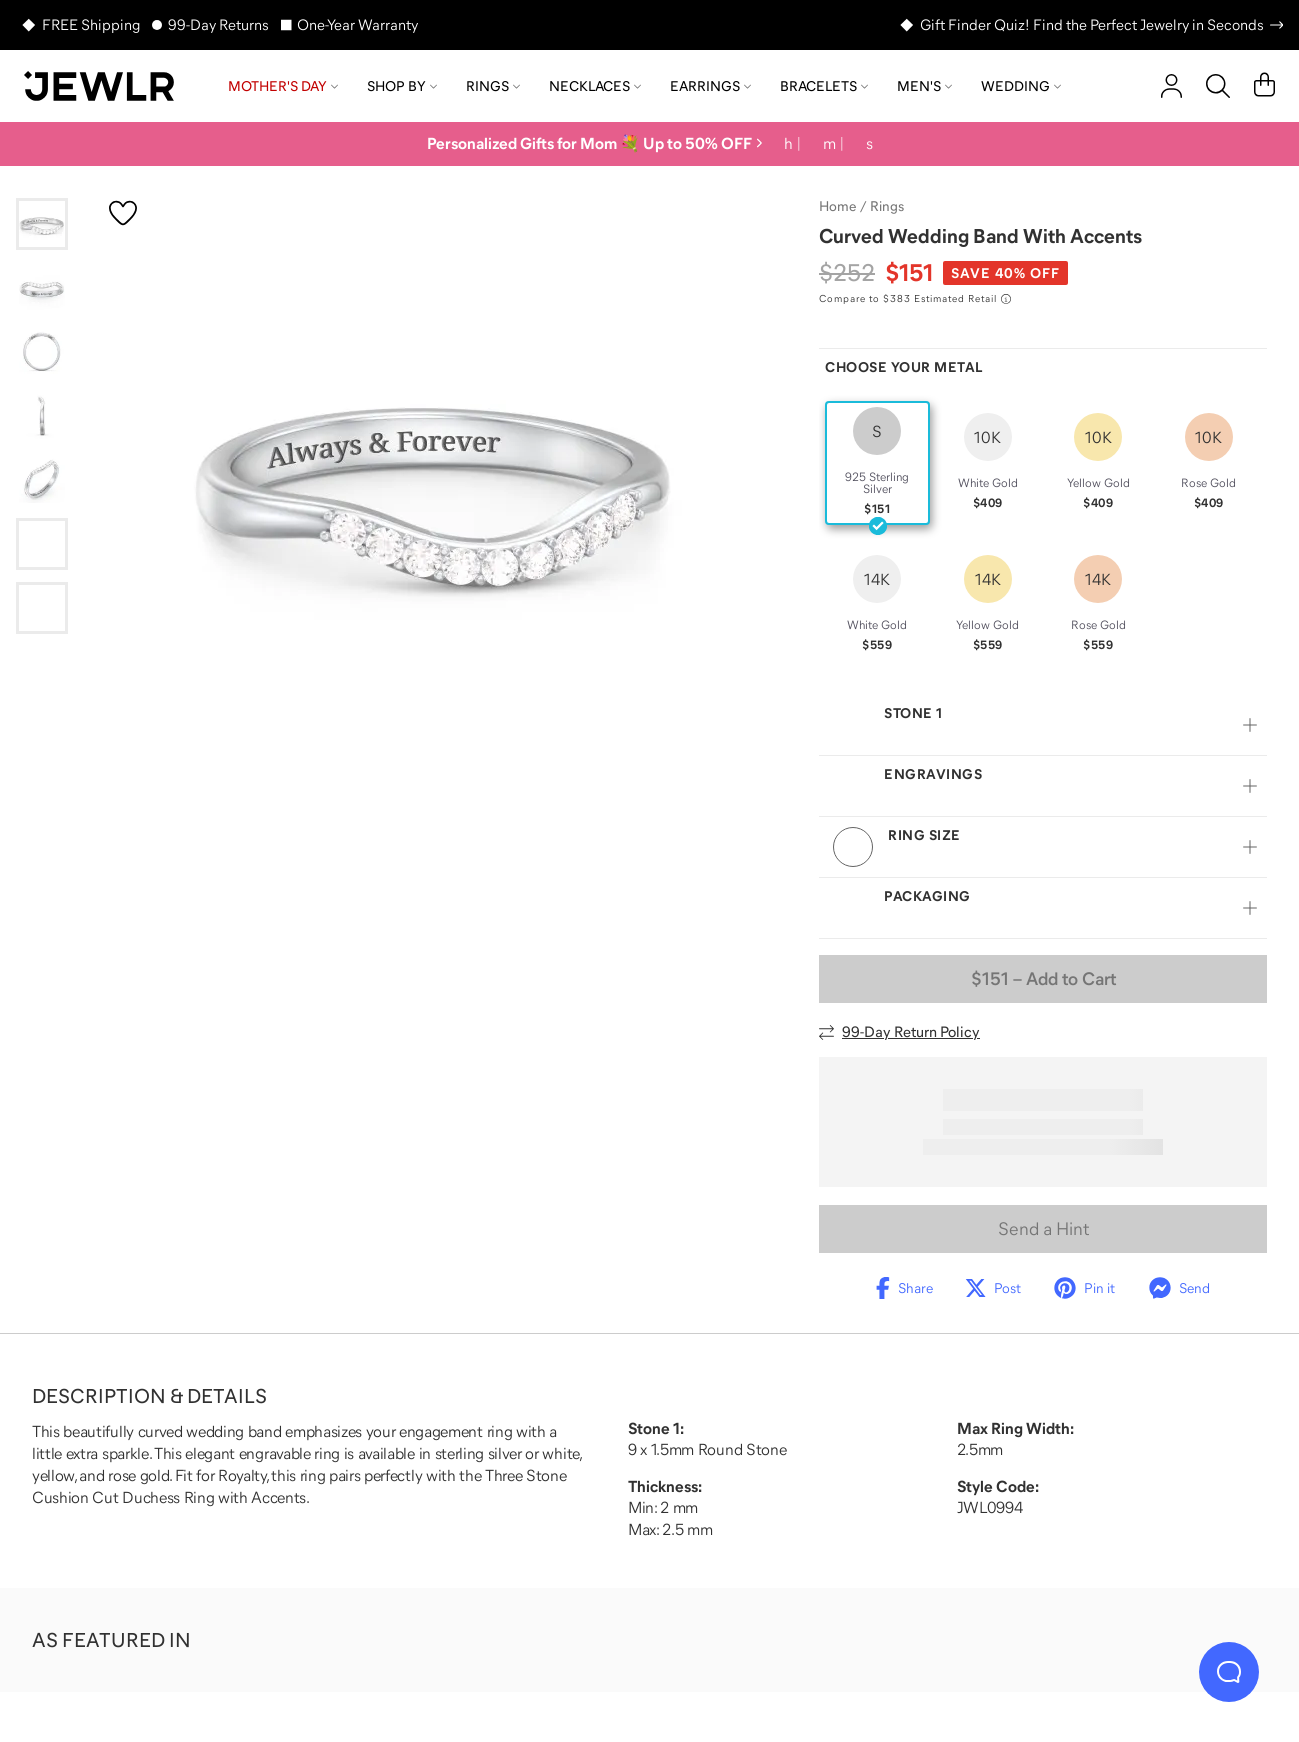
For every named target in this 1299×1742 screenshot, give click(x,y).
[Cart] (1264, 86)
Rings (493, 86)
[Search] (1218, 86)
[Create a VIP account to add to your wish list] (123, 213)
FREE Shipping (91, 24)
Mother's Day (283, 86)
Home (837, 206)
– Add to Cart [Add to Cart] (1043, 979)
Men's (924, 86)
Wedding (1021, 86)
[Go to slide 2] (42, 288)
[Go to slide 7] (42, 608)
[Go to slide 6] (42, 544)
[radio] (877, 463)
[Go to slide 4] (42, 416)
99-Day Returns (218, 24)
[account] (1171, 86)
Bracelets (824, 86)
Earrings (710, 86)
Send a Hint (1043, 1229)
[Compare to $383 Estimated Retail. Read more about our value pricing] (915, 299)
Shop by (402, 86)
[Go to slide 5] (42, 480)
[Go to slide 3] (42, 352)
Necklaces (595, 86)
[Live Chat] (1229, 1672)
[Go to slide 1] (42, 224)
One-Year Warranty (357, 24)
